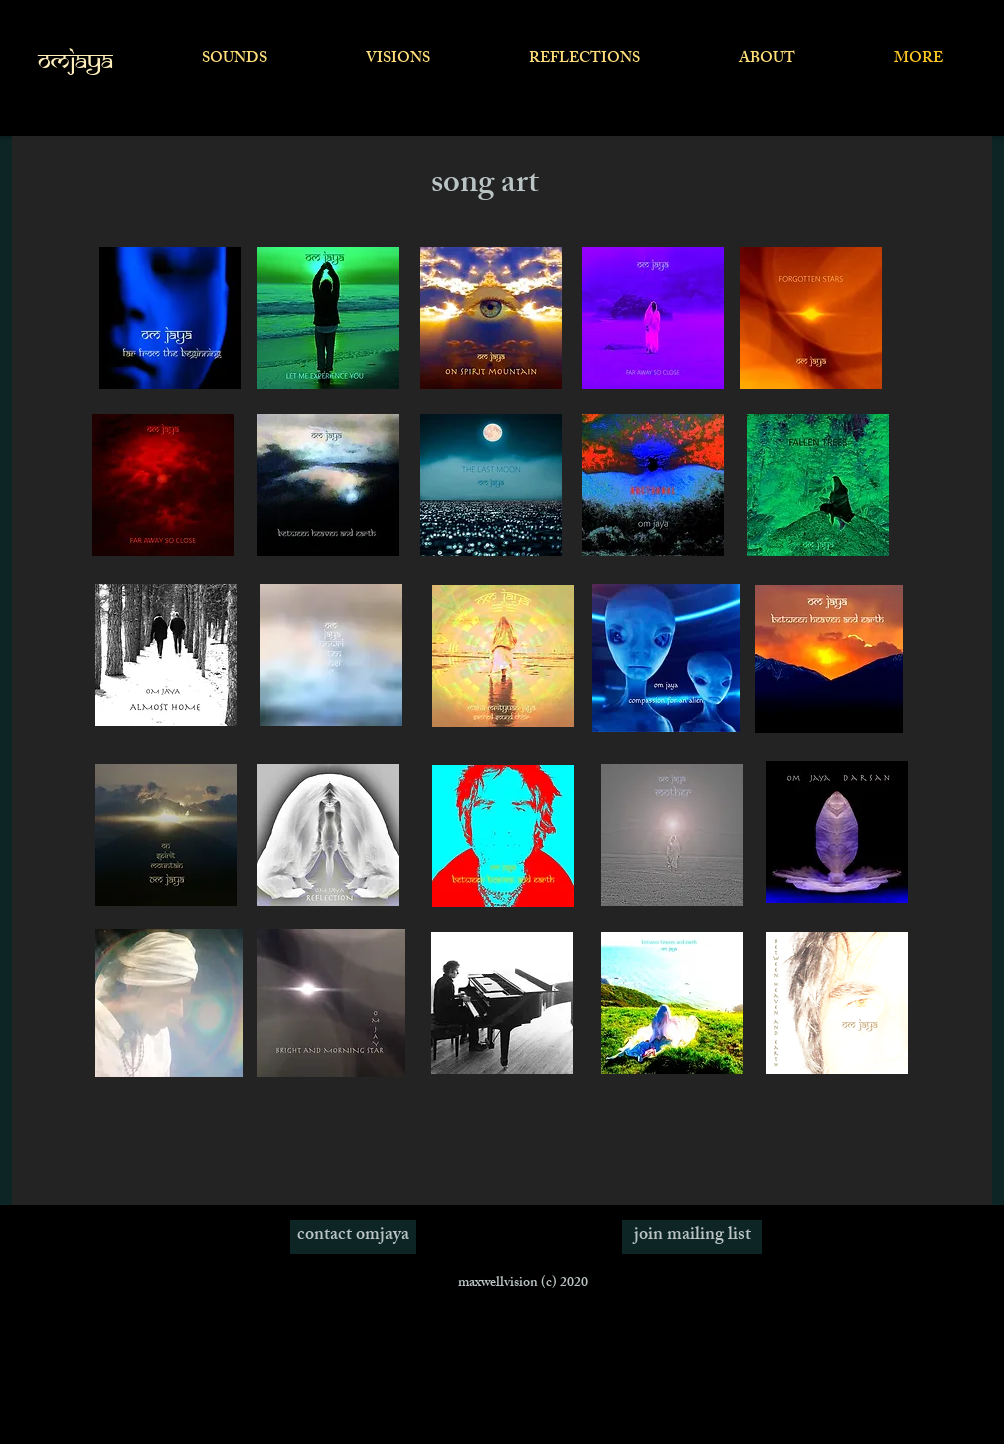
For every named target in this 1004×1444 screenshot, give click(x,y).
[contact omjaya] (353, 1237)
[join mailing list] (692, 1237)
